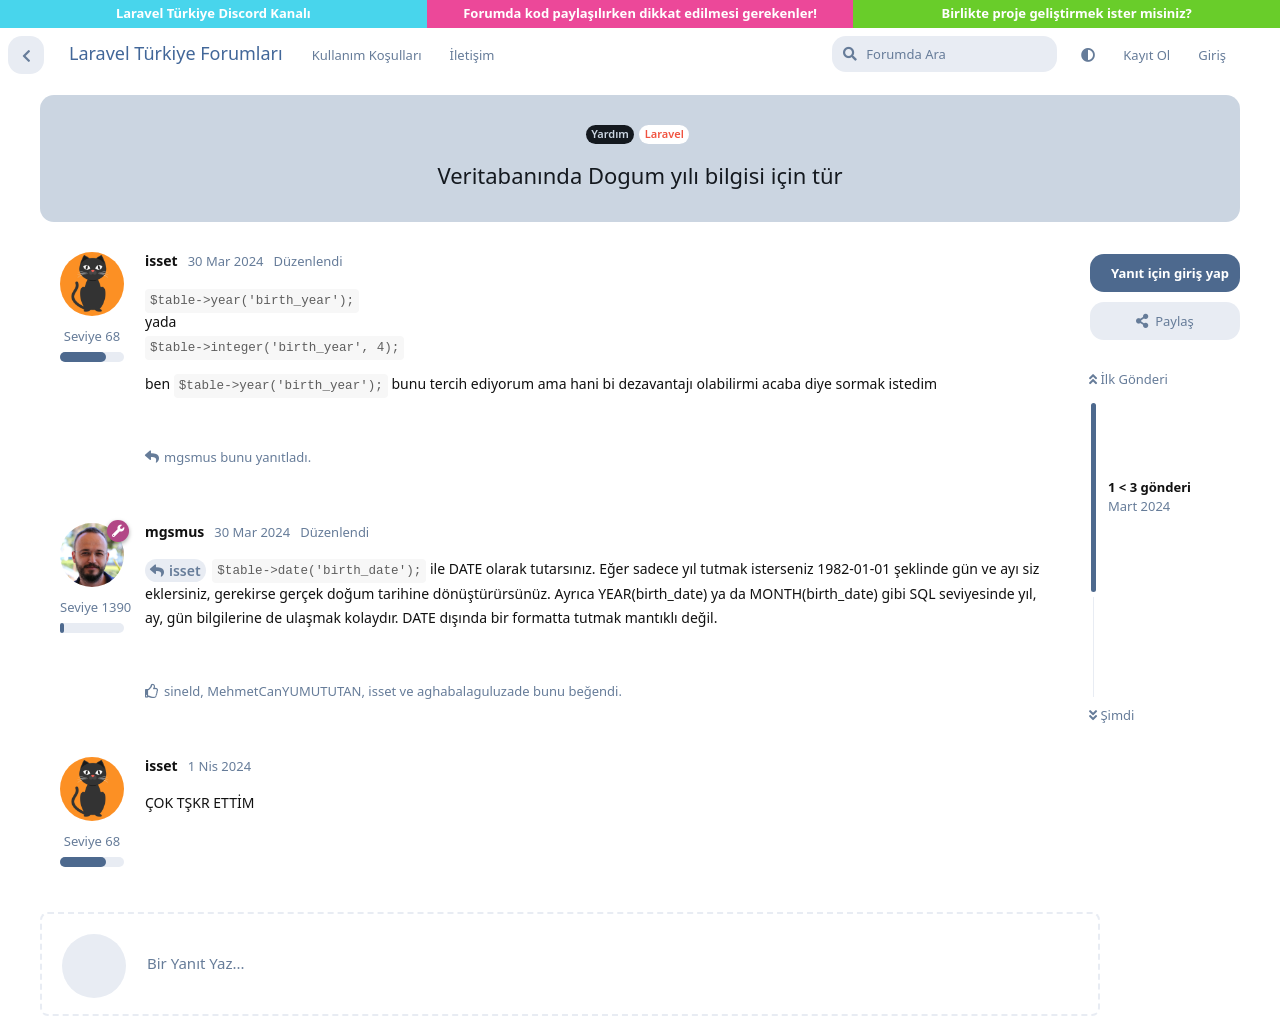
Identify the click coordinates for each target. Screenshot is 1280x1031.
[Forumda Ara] (944, 54)
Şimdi (1111, 715)
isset (185, 570)
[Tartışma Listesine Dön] (26, 55)
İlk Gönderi (1128, 379)
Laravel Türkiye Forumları (176, 53)
